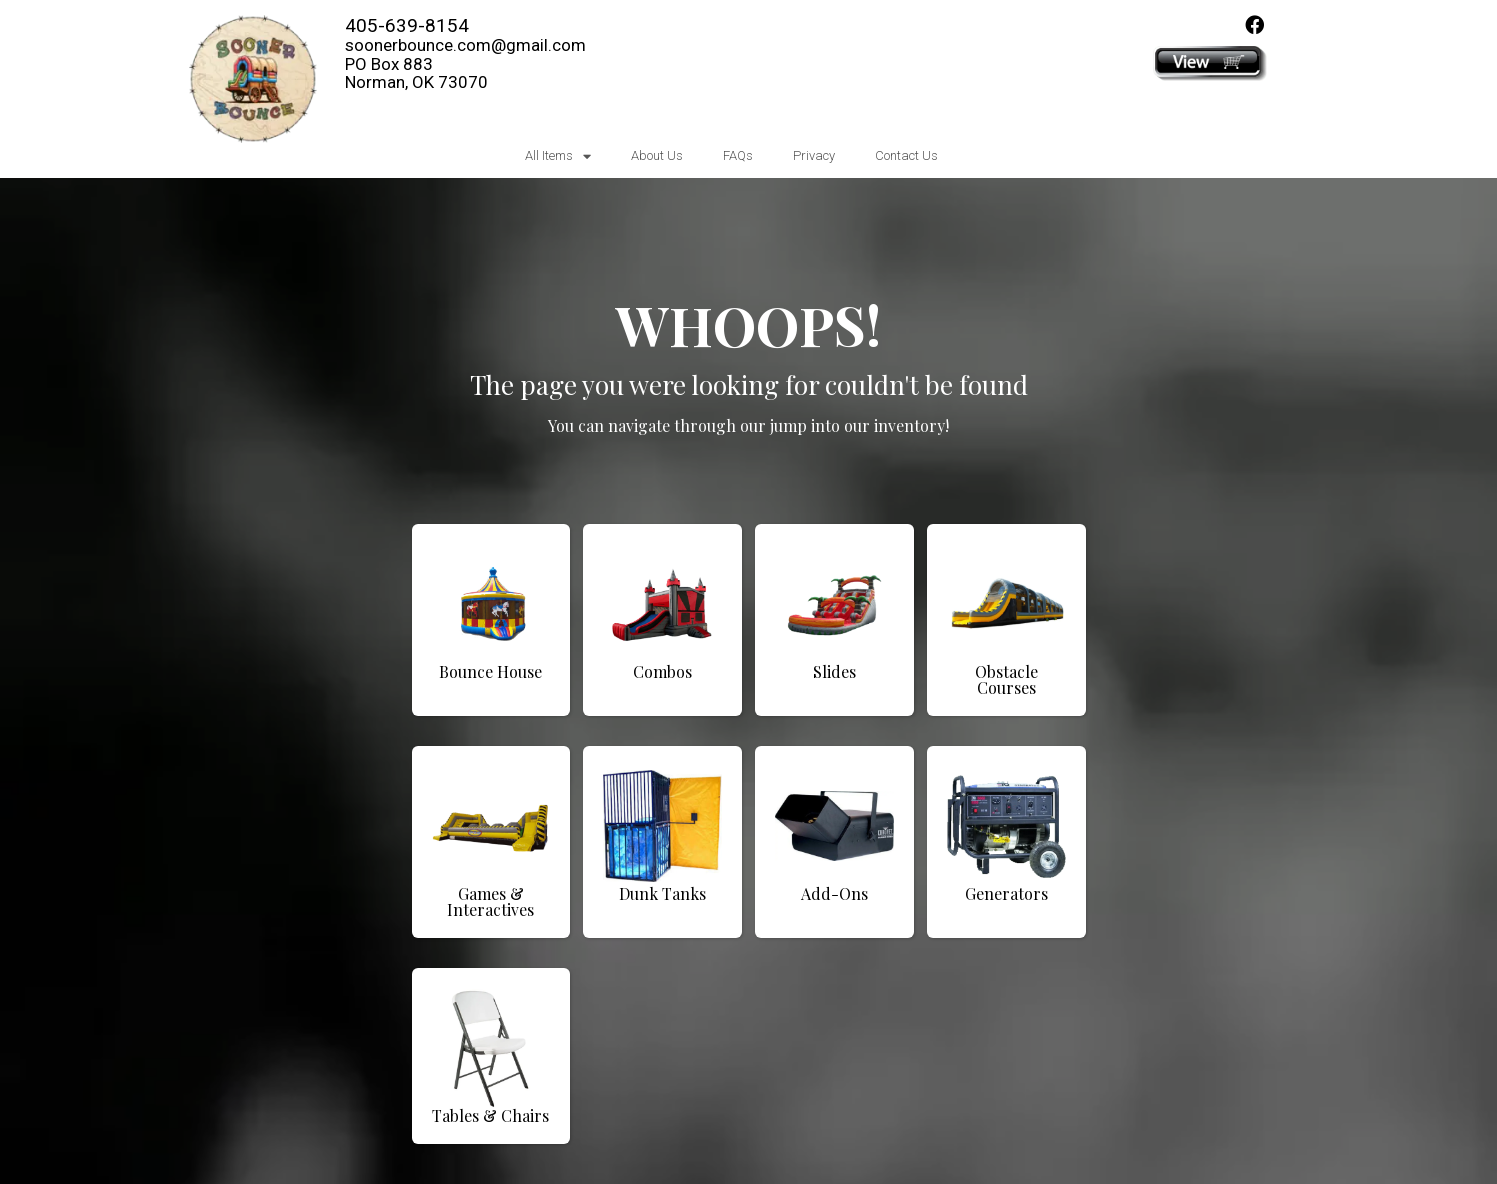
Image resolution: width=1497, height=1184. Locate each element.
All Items (558, 156)
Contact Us (906, 155)
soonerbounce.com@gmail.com (465, 45)
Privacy (814, 155)
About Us (657, 155)
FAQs (738, 155)
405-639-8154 (407, 25)
